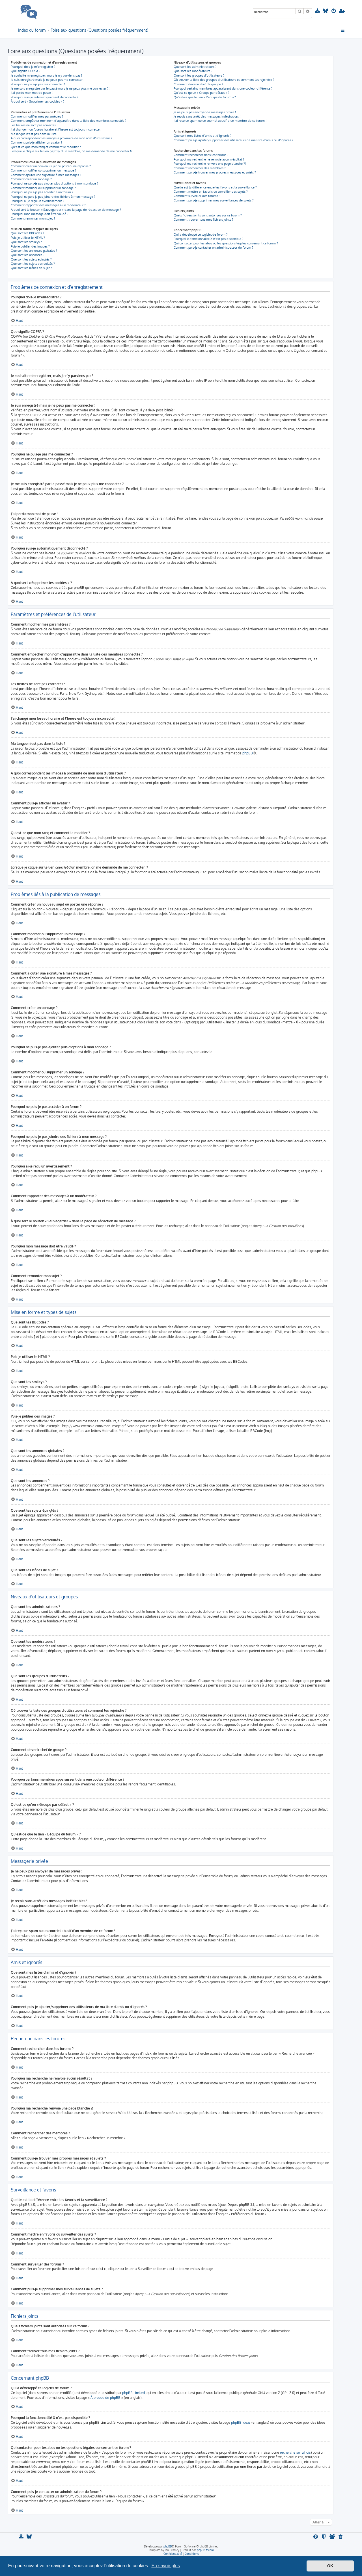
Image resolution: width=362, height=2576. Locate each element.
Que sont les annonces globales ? (34, 251)
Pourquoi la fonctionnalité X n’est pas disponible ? (209, 239)
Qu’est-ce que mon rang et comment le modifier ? (46, 147)
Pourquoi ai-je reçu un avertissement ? (37, 201)
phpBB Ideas (241, 2422)
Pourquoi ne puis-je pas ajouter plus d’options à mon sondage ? (54, 183)
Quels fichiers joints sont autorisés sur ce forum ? (208, 215)
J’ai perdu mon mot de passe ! (32, 93)
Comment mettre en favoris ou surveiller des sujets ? (211, 192)
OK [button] (330, 2566)
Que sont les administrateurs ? (195, 67)
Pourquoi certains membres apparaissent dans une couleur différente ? (223, 88)
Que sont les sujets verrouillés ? (33, 264)
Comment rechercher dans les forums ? (201, 155)
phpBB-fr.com (205, 2550)
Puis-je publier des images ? (30, 246)
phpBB (247, 753)
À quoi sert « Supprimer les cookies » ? (37, 101)
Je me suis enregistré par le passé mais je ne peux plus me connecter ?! (60, 88)
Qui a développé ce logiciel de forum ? (201, 234)
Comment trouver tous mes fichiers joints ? (203, 220)
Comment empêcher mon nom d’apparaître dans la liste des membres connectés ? (68, 121)
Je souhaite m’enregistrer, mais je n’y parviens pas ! (46, 75)
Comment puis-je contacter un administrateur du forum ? (213, 247)
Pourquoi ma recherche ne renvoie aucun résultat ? (209, 159)
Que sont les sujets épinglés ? (31, 259)
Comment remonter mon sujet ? (33, 218)
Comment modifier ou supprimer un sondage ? (43, 188)
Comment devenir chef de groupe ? (198, 84)
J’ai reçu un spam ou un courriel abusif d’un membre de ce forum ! (220, 121)
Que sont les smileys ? (26, 242)
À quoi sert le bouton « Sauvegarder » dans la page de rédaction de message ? (66, 210)
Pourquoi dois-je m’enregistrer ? (33, 67)
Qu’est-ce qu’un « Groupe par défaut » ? (201, 93)
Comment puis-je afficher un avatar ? (36, 142)
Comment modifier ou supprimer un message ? (43, 170)
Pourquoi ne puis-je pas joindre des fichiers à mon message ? (53, 197)
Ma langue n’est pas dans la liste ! (34, 134)
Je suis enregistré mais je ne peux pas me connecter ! (47, 80)
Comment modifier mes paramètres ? (37, 116)
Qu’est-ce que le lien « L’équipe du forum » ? (205, 97)
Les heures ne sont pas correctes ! (34, 125)
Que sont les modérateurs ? (193, 71)
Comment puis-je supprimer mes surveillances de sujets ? (214, 200)
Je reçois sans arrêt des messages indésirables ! (207, 116)
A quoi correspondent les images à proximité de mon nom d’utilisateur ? (61, 138)
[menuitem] (318, 11)
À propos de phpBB (105, 2397)
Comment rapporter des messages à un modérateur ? (48, 205)
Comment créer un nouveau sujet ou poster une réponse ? (51, 166)
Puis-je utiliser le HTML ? (28, 238)
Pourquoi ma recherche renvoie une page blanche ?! (210, 164)
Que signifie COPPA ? (25, 71)
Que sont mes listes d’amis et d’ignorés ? (203, 136)
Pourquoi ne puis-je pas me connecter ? (38, 84)
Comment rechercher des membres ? (200, 168)
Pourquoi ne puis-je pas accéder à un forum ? (42, 192)
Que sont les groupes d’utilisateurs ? (199, 75)
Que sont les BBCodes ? (27, 233)
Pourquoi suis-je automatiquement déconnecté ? (44, 97)
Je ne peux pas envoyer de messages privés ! (205, 112)
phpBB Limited (133, 2393)
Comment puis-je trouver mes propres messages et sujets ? (215, 172)
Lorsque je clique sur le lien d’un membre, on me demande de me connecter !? (71, 151)
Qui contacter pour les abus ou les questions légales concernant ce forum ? (226, 243)
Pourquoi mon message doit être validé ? (39, 214)
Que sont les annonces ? (27, 255)
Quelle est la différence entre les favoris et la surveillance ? (215, 187)
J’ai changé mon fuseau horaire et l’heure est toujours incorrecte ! (56, 129)
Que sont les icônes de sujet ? (31, 268)
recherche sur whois (295, 2452)
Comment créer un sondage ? (31, 179)
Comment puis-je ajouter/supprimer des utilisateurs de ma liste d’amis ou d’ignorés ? (233, 140)
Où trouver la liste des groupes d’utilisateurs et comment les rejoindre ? (224, 80)
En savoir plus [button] (165, 2565)
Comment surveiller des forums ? (197, 196)
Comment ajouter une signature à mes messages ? (46, 175)
